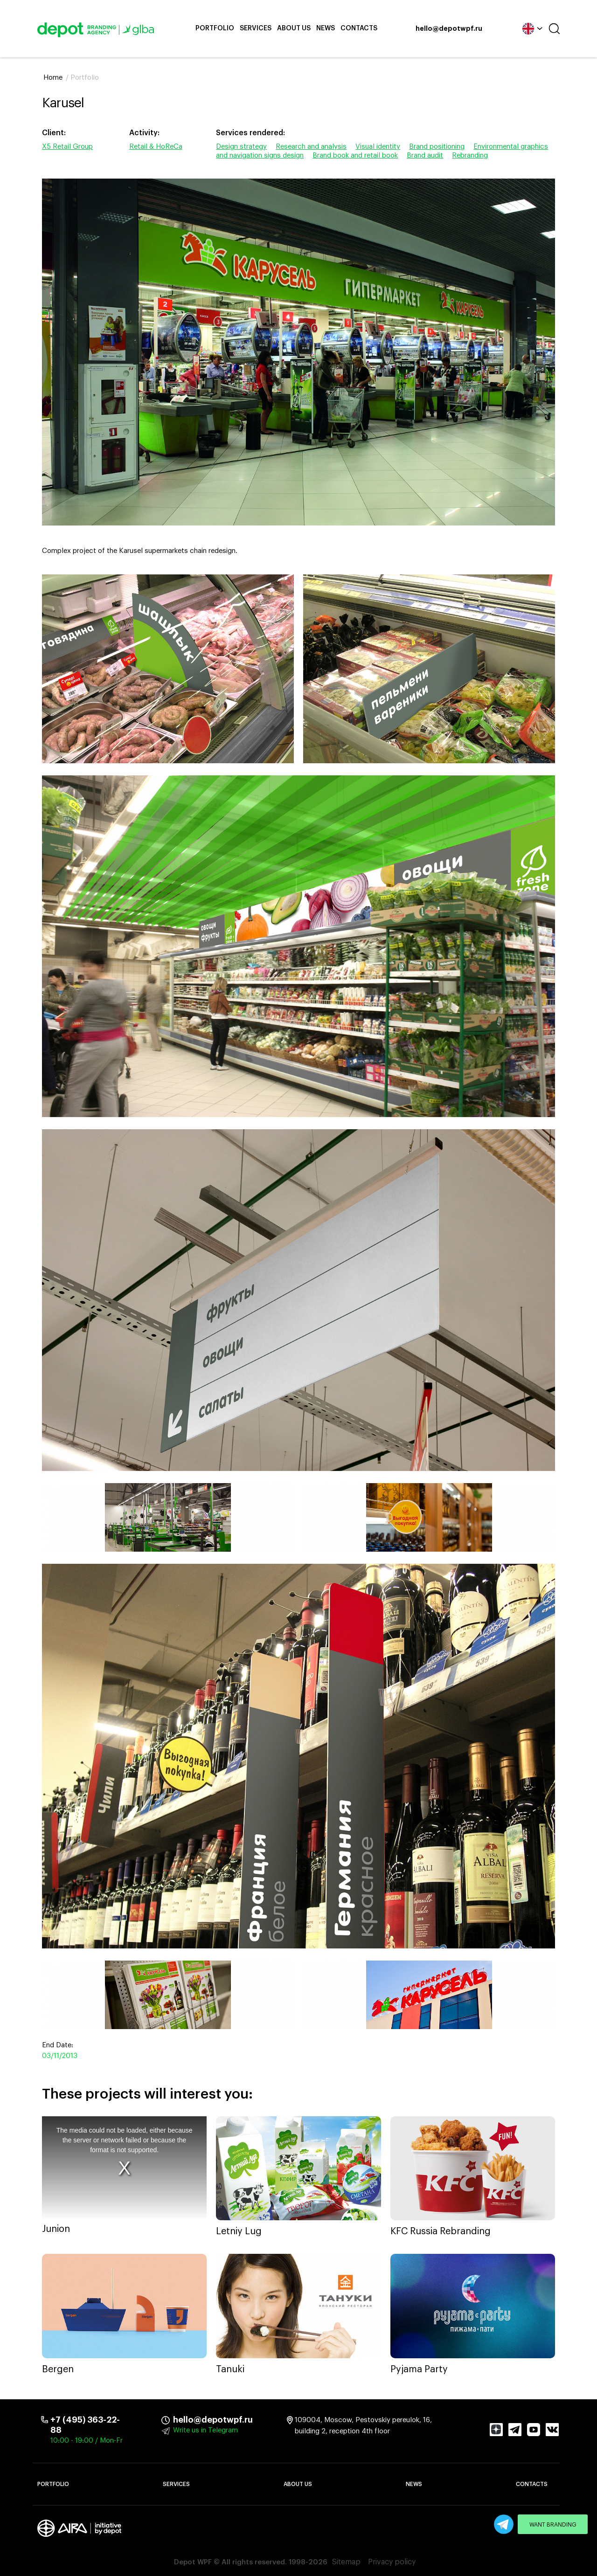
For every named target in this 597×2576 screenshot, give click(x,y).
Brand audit (425, 155)
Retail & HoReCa (155, 146)
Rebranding (470, 155)
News (325, 28)
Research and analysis (311, 146)
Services (255, 28)
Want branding (552, 2525)
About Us (294, 28)
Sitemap (346, 2562)
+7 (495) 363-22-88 (85, 2425)
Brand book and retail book (355, 155)
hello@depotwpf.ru (449, 29)
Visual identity (377, 146)
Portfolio (214, 28)
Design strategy (241, 146)
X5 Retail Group (67, 146)
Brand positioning (437, 146)
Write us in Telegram (205, 2430)
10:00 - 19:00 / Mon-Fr (86, 2440)
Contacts (358, 28)
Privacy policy (392, 2562)
